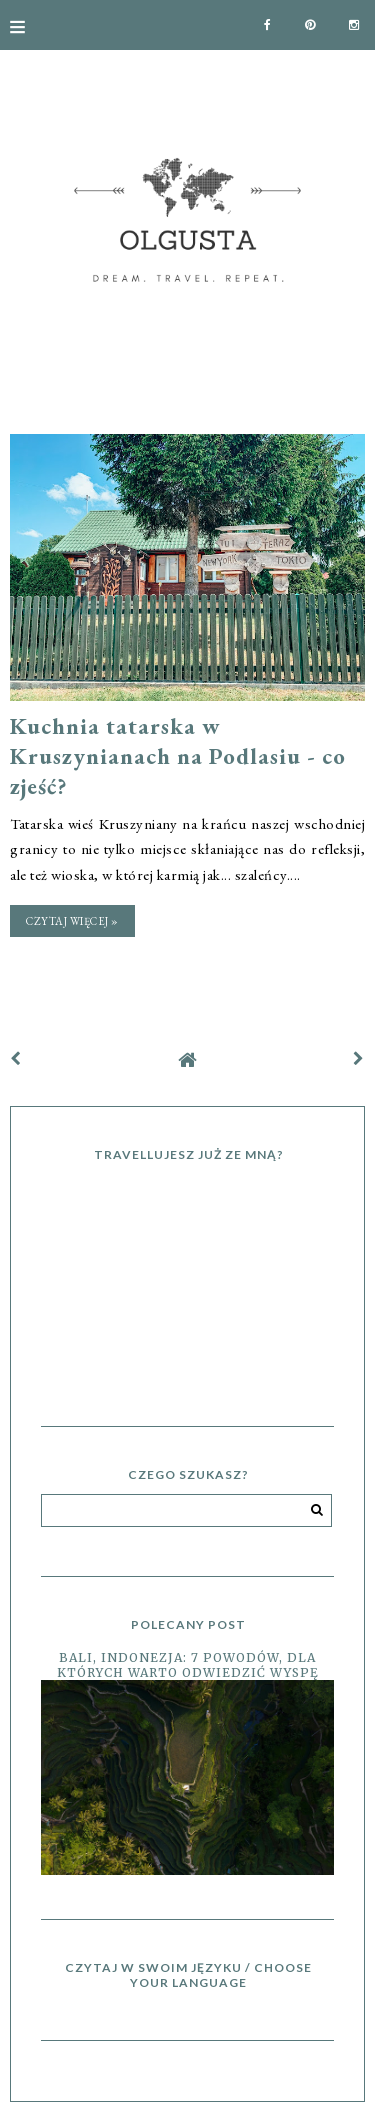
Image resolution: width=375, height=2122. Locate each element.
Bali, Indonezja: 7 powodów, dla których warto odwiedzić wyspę (188, 1665)
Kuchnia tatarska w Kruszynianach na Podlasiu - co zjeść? (178, 756)
